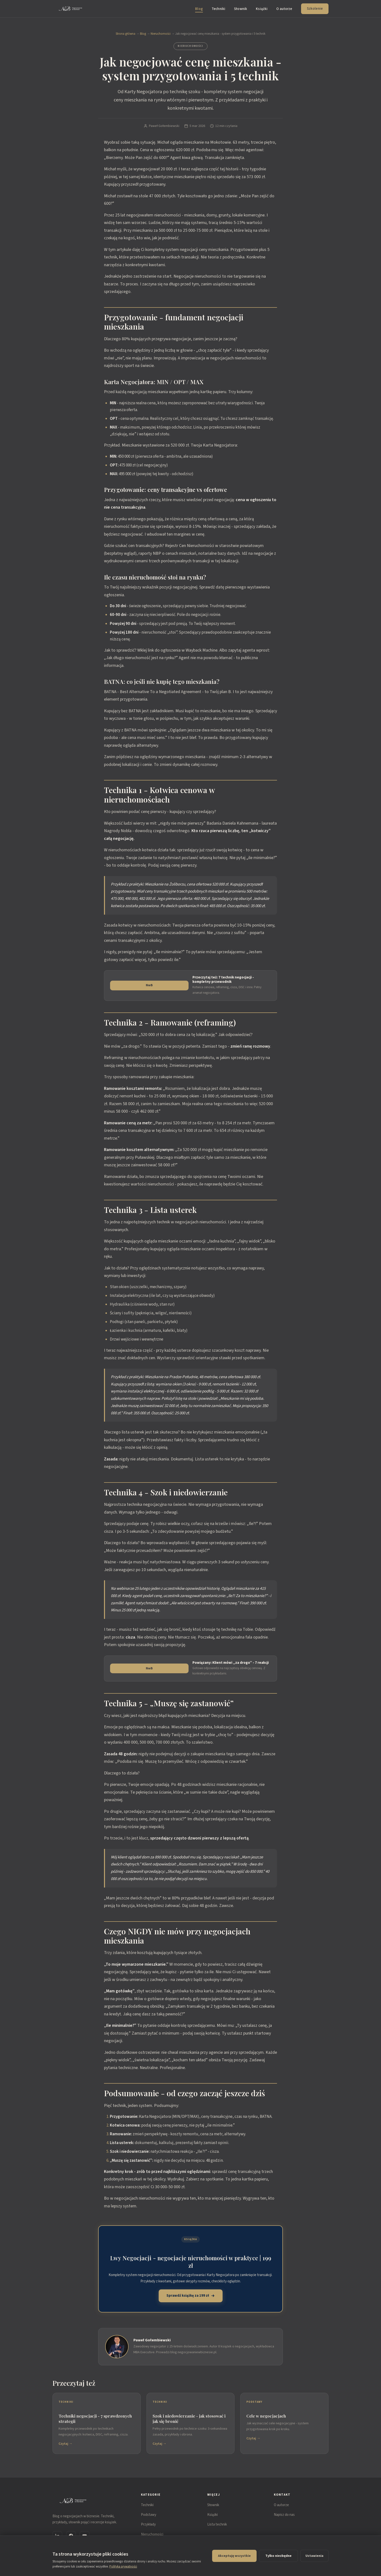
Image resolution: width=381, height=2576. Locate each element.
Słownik (240, 8)
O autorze (284, 8)
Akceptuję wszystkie (234, 2555)
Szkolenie (315, 8)
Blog (199, 8)
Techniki (218, 8)
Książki (262, 8)
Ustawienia (314, 2555)
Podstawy (148, 2514)
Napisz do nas (284, 2514)
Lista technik (217, 2524)
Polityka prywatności (123, 2566)
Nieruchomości (161, 34)
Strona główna (125, 34)
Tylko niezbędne (278, 2555)
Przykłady (148, 2524)
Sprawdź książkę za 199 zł (190, 2295)
